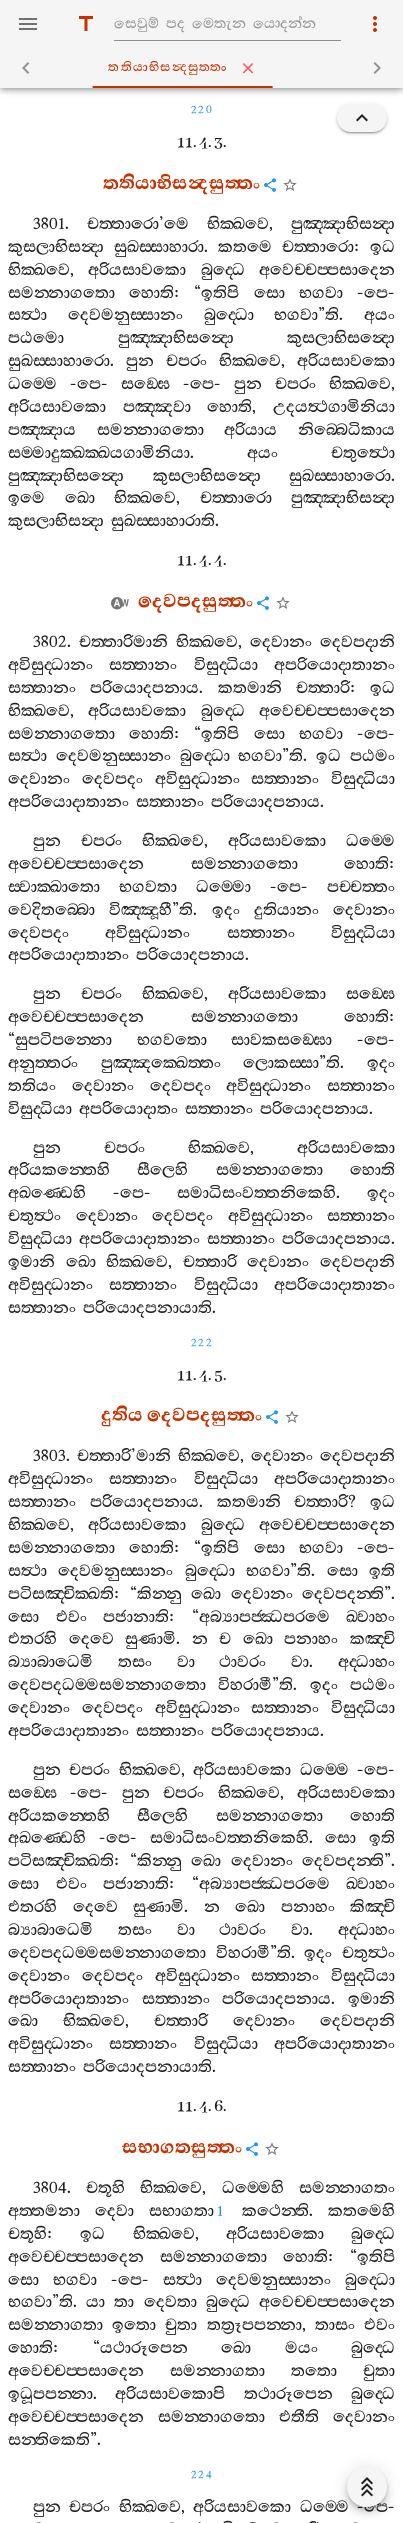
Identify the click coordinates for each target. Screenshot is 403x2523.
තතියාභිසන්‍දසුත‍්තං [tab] (206, 68)
